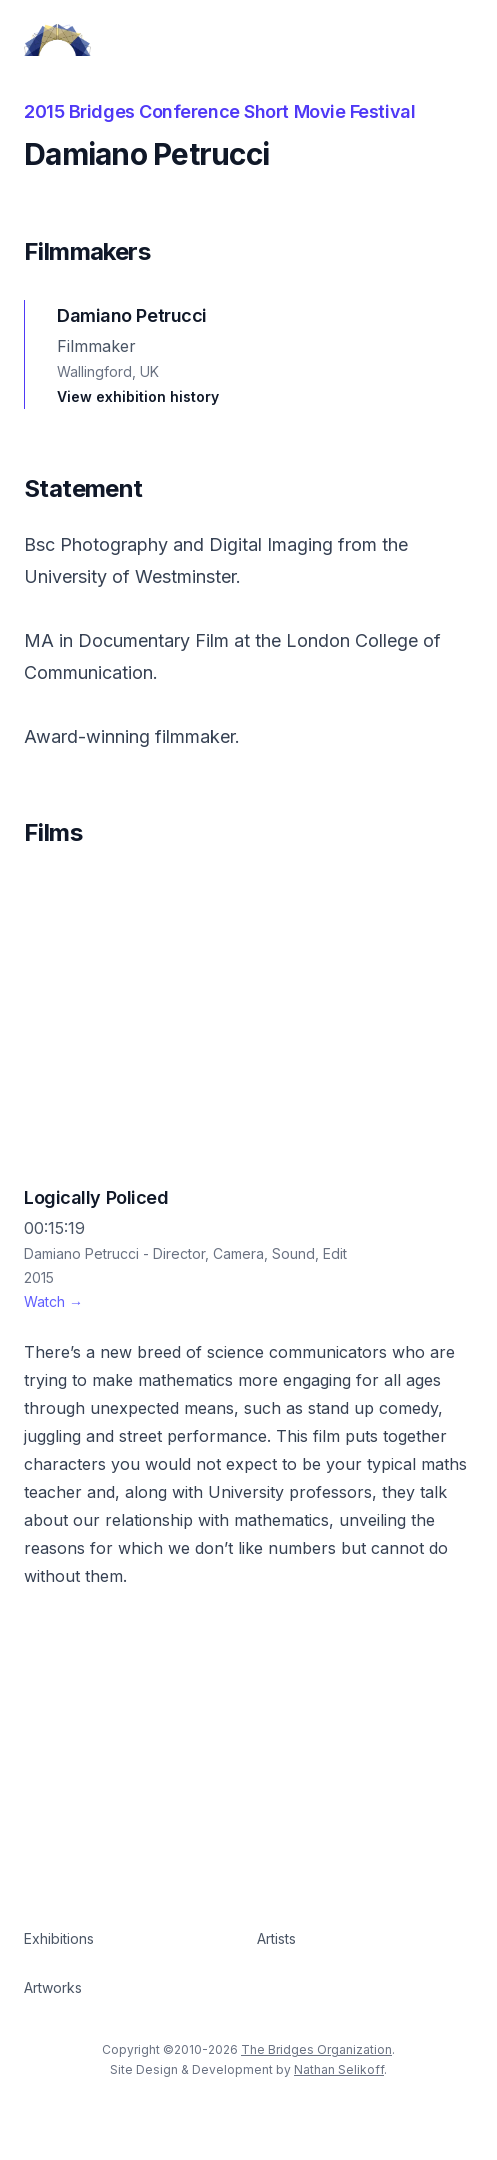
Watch (53, 1301)
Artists (276, 1938)
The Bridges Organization (316, 2049)
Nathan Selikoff (339, 2069)
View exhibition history (138, 396)
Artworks (53, 1987)
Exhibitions (59, 1938)
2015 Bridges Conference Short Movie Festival (219, 111)
